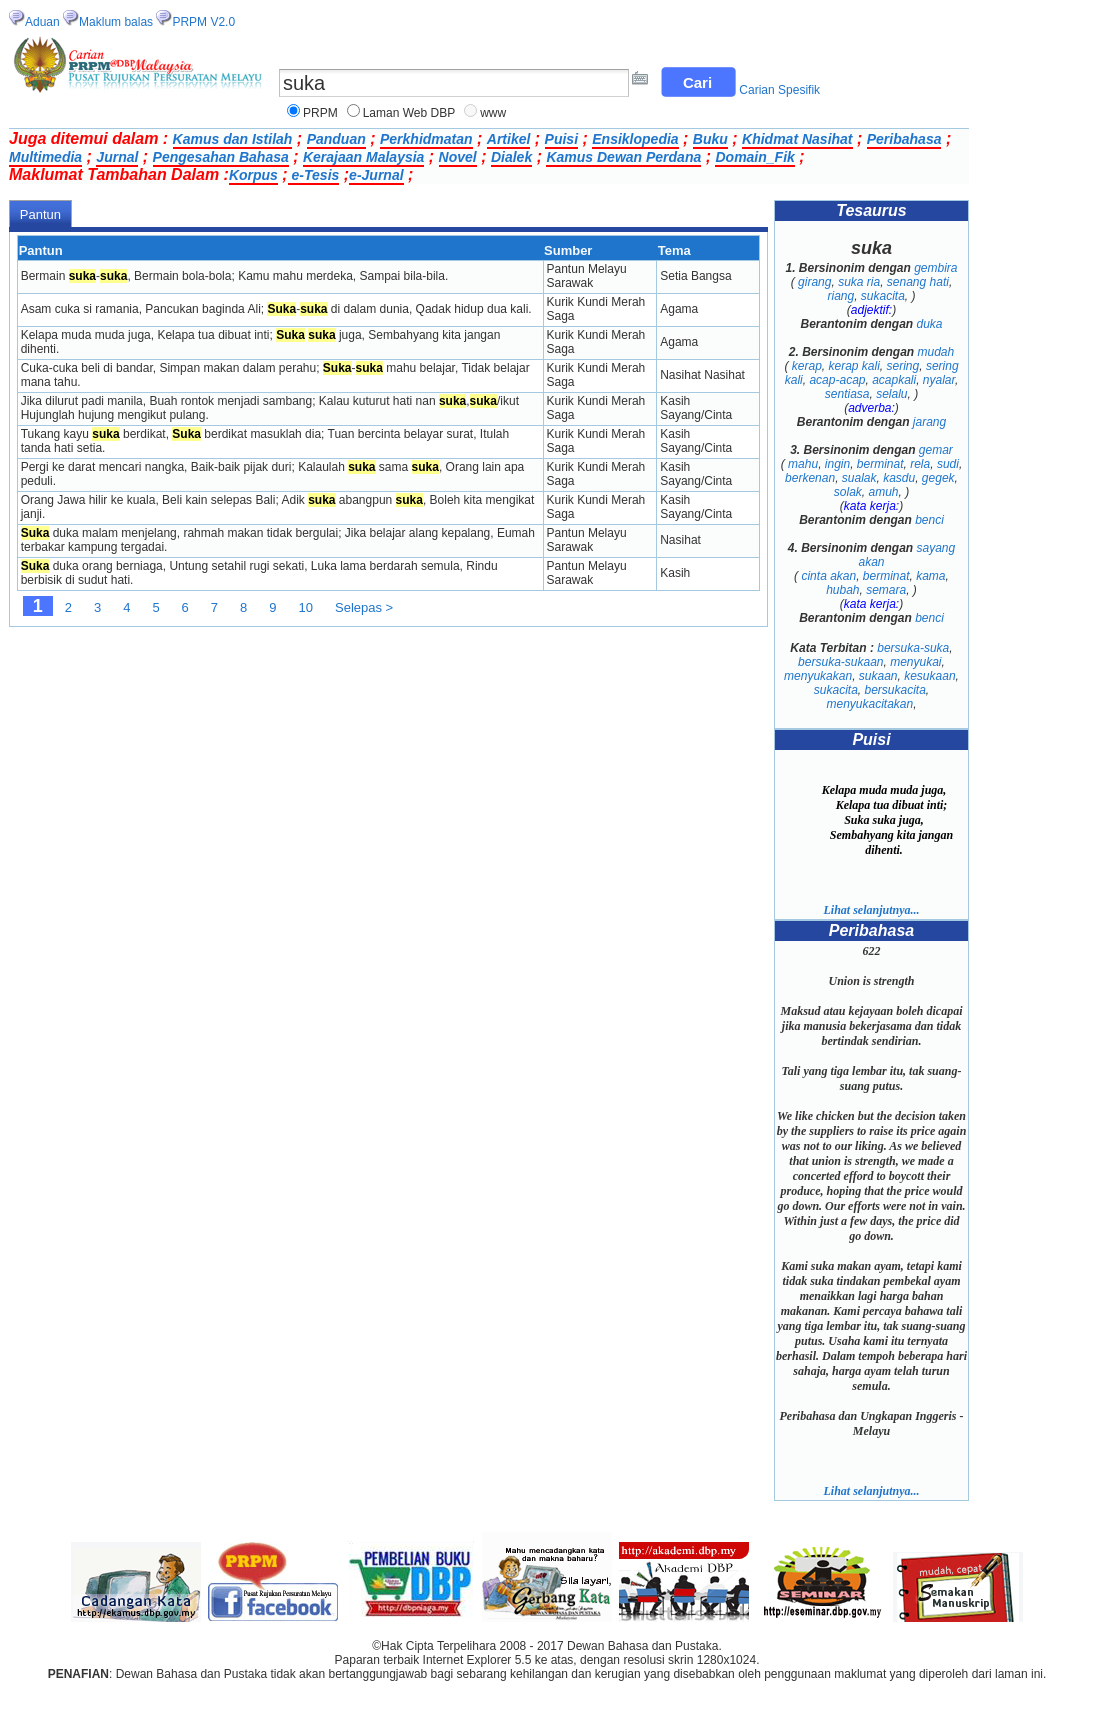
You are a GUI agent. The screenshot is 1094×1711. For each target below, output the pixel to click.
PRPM (320, 113)
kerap (807, 366)
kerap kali (853, 366)
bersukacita (894, 690)
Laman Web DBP (409, 113)
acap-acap (837, 380)
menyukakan (818, 676)
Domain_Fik (754, 157)
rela (920, 464)
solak (848, 492)
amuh (883, 492)
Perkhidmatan (426, 139)
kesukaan (929, 676)
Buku (710, 139)
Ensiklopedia (635, 139)
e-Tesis (314, 175)
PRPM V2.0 (203, 22)
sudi (948, 464)
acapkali (894, 380)
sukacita (883, 296)
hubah (842, 590)
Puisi (561, 139)
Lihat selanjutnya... (871, 910)
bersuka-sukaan (840, 662)
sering (903, 366)
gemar (936, 450)
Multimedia (45, 157)
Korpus (253, 175)
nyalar (939, 380)
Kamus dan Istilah (233, 139)
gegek (938, 478)
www (493, 113)
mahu (803, 464)
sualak (859, 478)
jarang (929, 422)
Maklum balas (116, 22)
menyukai (915, 662)
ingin (837, 464)
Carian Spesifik (779, 90)
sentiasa (847, 394)
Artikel (509, 139)
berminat (880, 464)
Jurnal (117, 157)
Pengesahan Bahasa (221, 157)
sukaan (878, 676)
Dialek (511, 157)
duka (930, 324)
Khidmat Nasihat (797, 139)
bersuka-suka (913, 648)
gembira (935, 268)
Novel (458, 157)
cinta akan (828, 576)
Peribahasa (904, 139)
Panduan (336, 139)
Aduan (42, 22)
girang (814, 282)
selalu (891, 394)
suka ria (859, 282)
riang (840, 296)
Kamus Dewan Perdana (623, 157)
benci (929, 520)
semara (886, 590)
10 (306, 607)
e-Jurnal (376, 175)
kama (930, 576)
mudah (936, 352)
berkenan (810, 478)
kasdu (899, 478)
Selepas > (364, 607)
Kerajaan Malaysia (363, 157)
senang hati (918, 282)
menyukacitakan (869, 704)
